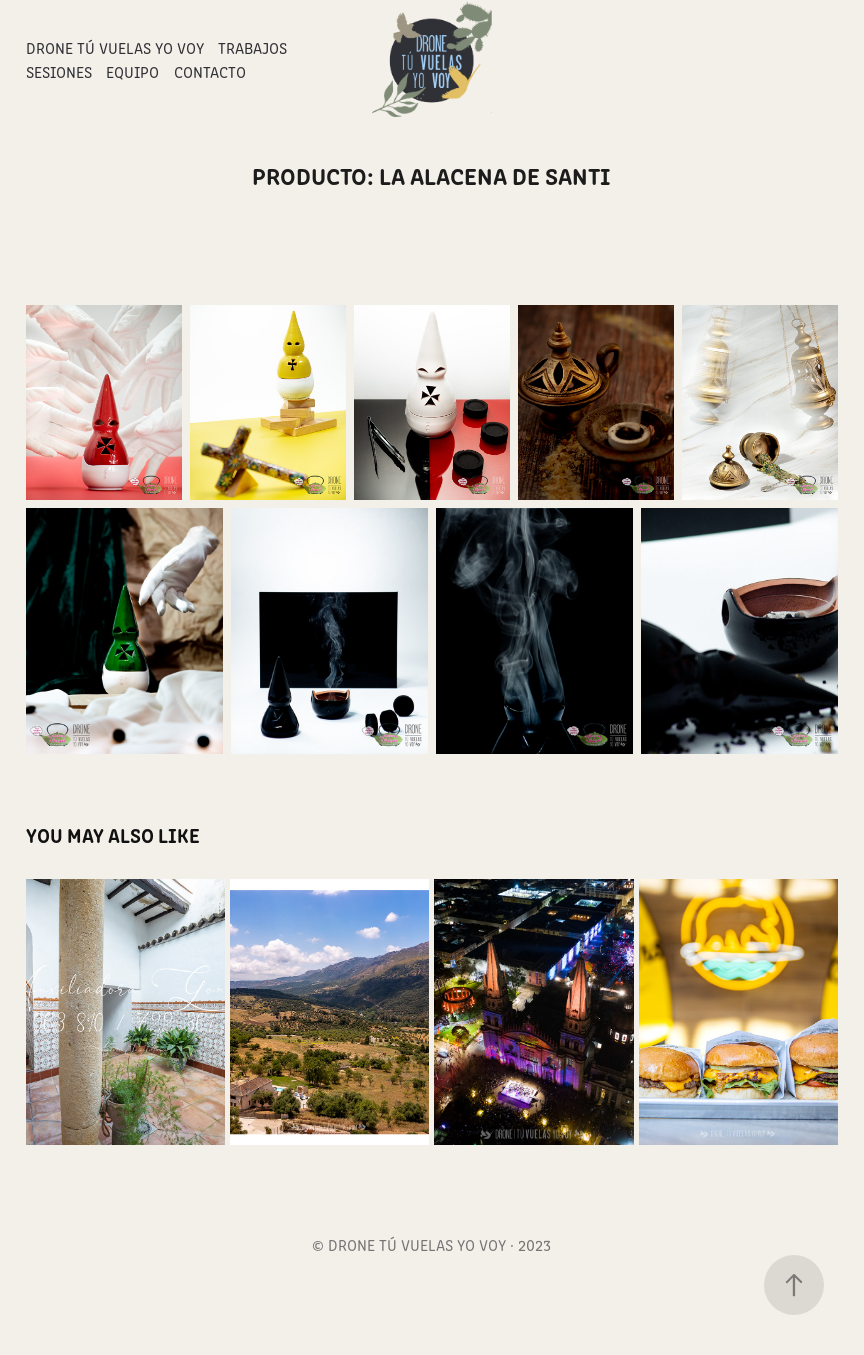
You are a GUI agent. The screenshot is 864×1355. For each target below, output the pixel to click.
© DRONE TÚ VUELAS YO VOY (409, 1244)
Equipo (132, 71)
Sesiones (59, 71)
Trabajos (252, 47)
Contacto (210, 71)
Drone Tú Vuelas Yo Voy (115, 47)
